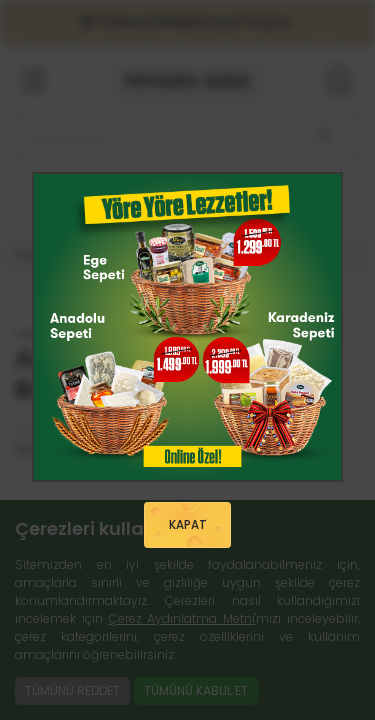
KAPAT (188, 525)
